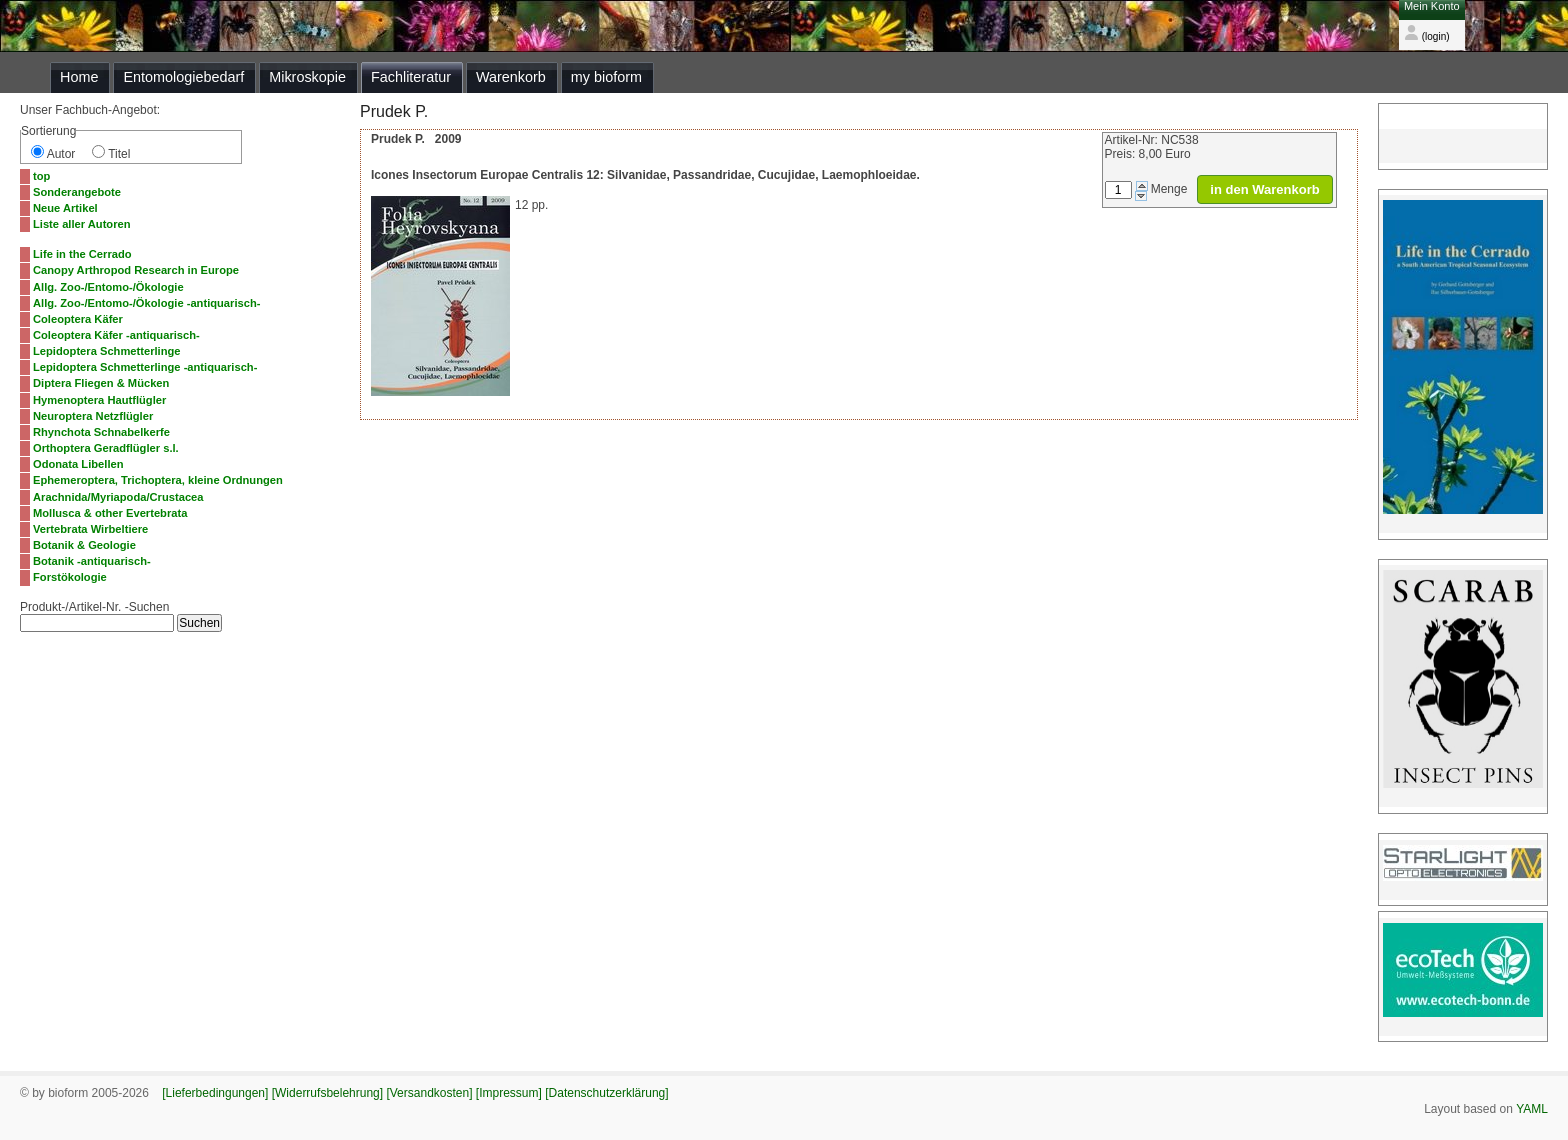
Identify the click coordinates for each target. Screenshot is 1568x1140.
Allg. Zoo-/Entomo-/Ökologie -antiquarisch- (146, 303)
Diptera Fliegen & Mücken (101, 383)
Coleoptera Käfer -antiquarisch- (116, 335)
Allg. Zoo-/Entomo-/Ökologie (108, 287)
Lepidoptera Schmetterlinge (107, 351)
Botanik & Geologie (84, 545)
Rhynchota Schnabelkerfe (101, 432)
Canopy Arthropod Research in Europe (136, 270)
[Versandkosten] (429, 1093)
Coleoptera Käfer (78, 319)
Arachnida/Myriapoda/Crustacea (118, 497)
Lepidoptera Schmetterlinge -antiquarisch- (145, 367)
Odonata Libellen (78, 464)
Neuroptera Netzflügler (93, 416)
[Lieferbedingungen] (215, 1093)
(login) (1427, 36)
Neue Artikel (65, 208)
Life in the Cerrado (82, 254)
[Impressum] (509, 1093)
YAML (1532, 1109)
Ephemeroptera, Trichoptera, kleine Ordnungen (158, 480)
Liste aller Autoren (82, 224)
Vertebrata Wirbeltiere (90, 529)
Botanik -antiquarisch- (92, 561)
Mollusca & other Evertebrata (110, 513)
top (41, 176)
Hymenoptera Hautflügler (99, 400)
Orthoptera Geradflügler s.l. (106, 448)
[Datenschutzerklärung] (606, 1093)
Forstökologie (70, 577)
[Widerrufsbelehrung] (327, 1093)
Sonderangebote (77, 192)
